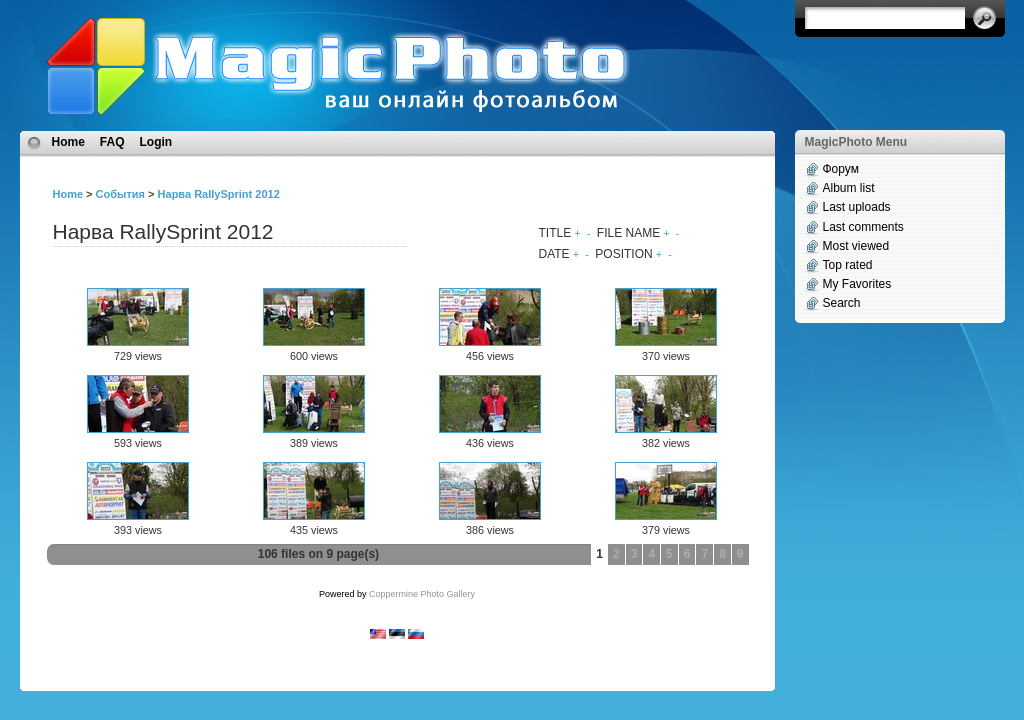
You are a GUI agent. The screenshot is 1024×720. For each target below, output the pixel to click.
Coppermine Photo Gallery (422, 594)
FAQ (112, 142)
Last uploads (857, 207)
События (120, 194)
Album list (849, 188)
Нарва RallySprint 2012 (219, 194)
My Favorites (857, 284)
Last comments (863, 227)
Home (68, 142)
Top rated (848, 265)
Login (156, 142)
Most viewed (856, 246)
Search (842, 303)
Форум (841, 169)
